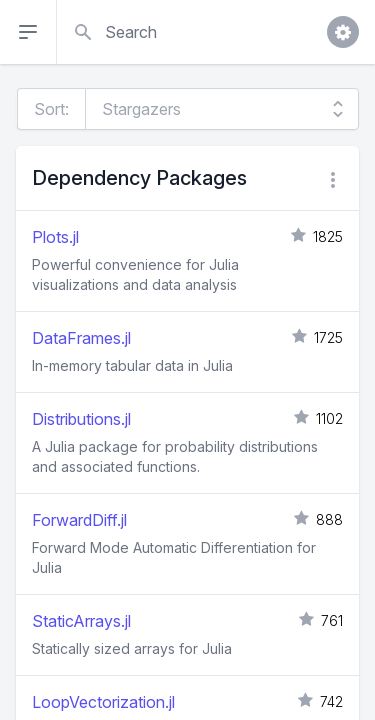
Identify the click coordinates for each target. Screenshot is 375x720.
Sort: (51, 109)
